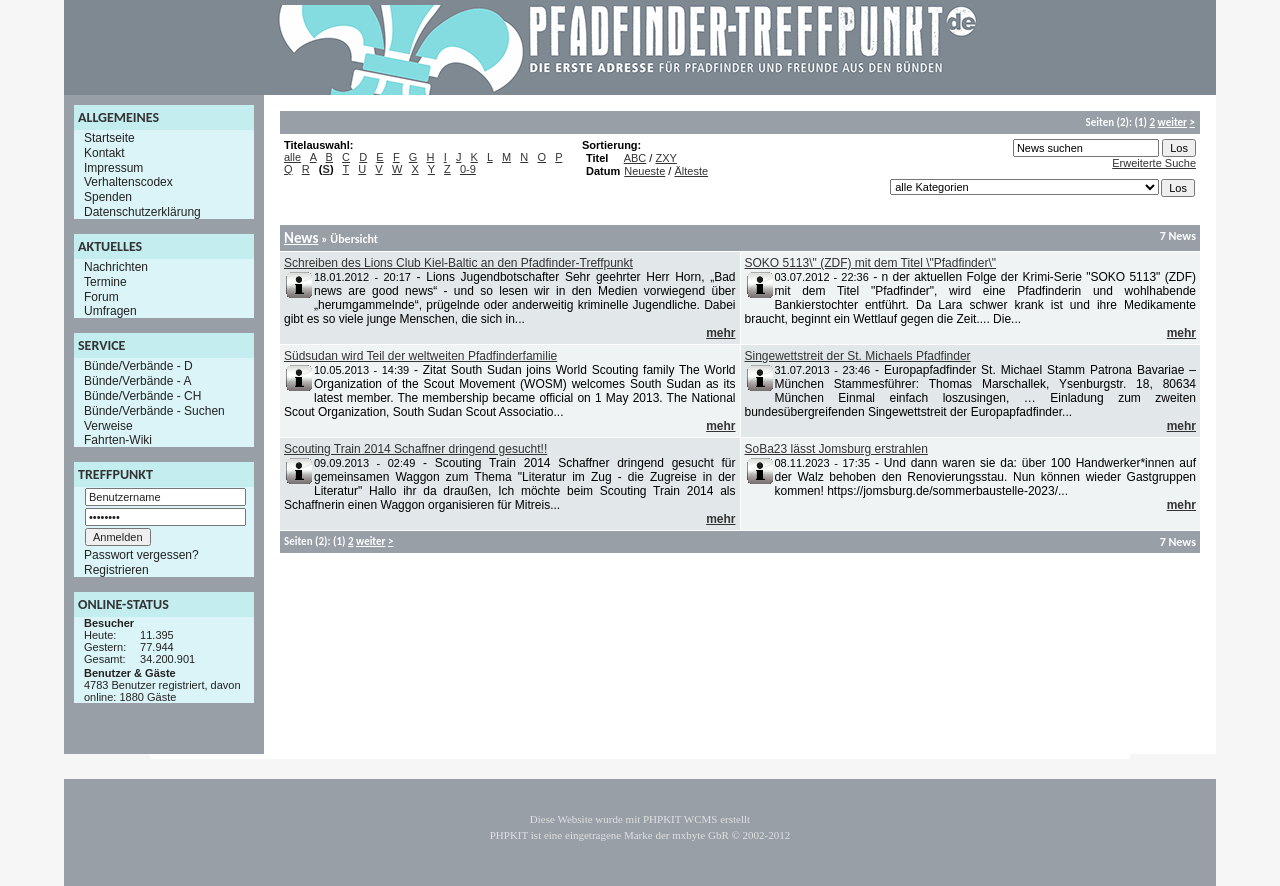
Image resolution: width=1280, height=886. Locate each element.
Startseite (109, 138)
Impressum (113, 167)
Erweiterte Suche (1154, 163)
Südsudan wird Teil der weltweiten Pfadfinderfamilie (420, 356)
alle (292, 157)
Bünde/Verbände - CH (142, 396)
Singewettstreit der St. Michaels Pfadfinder (858, 356)
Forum (101, 296)
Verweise (108, 425)
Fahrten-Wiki (118, 440)
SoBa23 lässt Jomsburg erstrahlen (836, 449)
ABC (635, 158)
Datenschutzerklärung (142, 212)
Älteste (691, 171)
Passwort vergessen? (141, 555)
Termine (105, 282)
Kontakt (104, 153)
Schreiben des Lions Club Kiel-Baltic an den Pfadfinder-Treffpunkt (458, 263)
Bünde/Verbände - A (137, 381)
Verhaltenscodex (128, 182)
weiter (1172, 122)
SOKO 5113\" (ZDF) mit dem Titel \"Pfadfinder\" (871, 263)
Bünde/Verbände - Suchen (154, 411)
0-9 (468, 169)
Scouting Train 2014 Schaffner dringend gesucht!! (415, 449)
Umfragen (110, 311)
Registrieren (116, 570)
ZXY (665, 158)
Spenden (108, 197)
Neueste (644, 171)
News (301, 238)
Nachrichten (116, 267)
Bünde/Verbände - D (138, 366)
